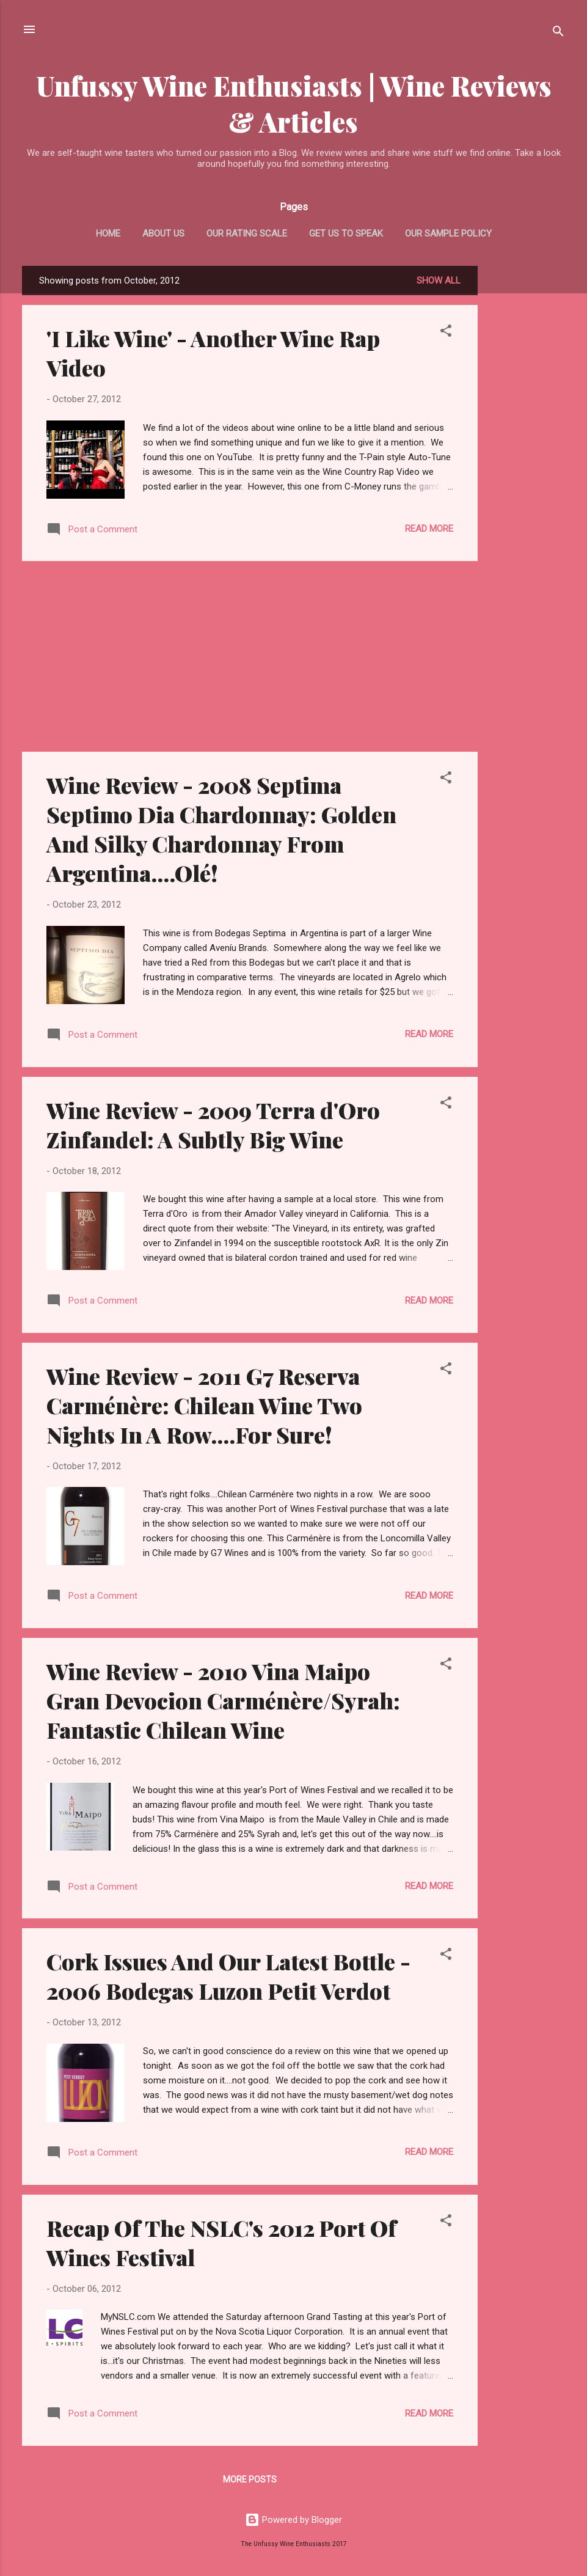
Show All (439, 280)
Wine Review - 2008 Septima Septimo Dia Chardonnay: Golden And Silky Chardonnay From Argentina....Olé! (221, 828)
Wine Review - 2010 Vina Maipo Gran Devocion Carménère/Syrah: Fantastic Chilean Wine (223, 1700)
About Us (163, 233)
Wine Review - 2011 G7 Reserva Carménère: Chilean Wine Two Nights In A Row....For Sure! (204, 1405)
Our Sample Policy (448, 233)
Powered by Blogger (293, 2519)
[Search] (558, 33)
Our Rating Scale (246, 233)
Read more (429, 528)
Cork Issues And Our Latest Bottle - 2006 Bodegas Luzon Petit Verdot (228, 1976)
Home (108, 233)
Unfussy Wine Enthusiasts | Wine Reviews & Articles (294, 103)
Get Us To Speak (346, 233)
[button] (446, 332)
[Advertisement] (526, 449)
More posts (250, 2479)
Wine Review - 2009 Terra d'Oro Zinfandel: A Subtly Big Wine (213, 1124)
